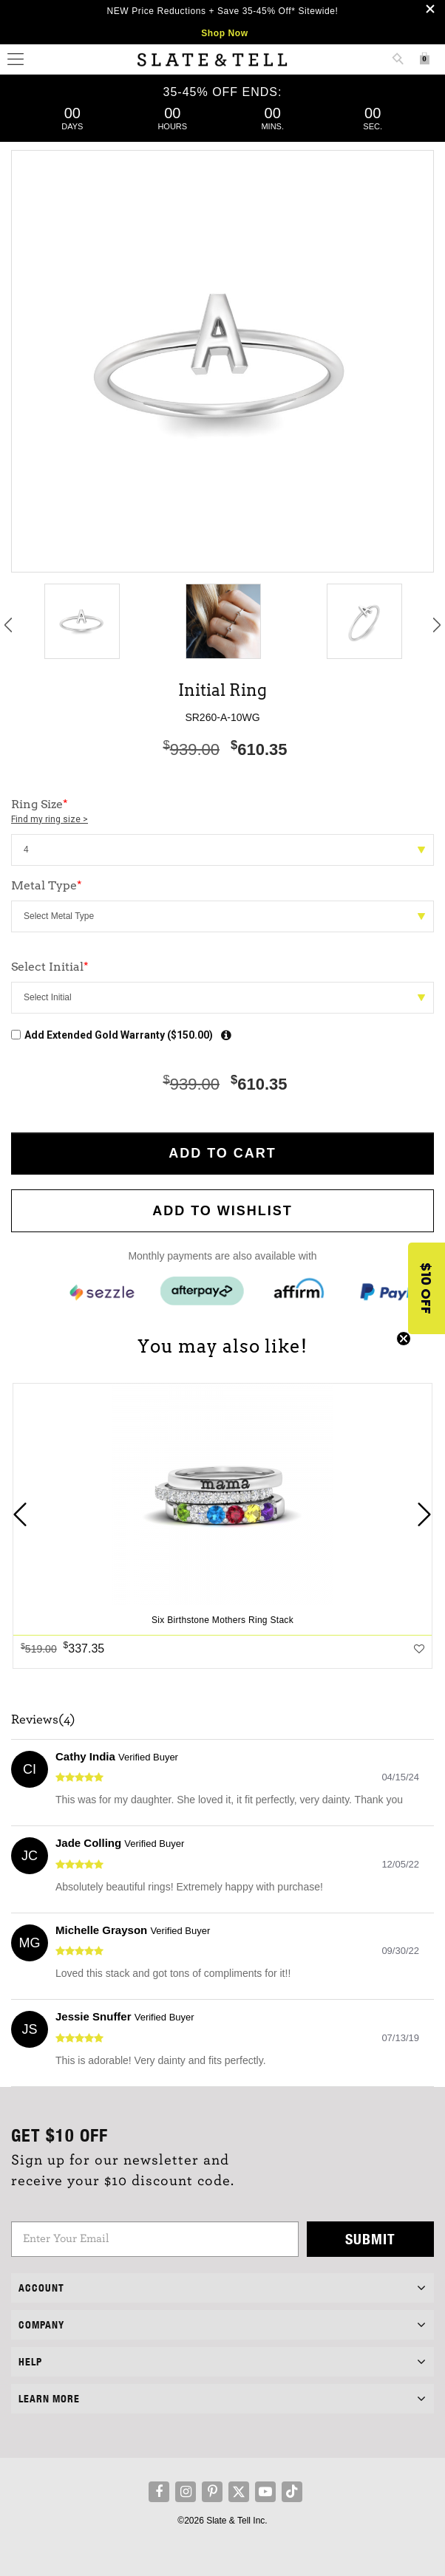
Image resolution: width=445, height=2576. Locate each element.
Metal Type (46, 885)
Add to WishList (222, 1210)
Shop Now (224, 33)
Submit (370, 2238)
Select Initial (50, 967)
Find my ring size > (49, 819)
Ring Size (222, 812)
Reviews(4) (43, 1719)
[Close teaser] (403, 1338)
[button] (426, 1288)
